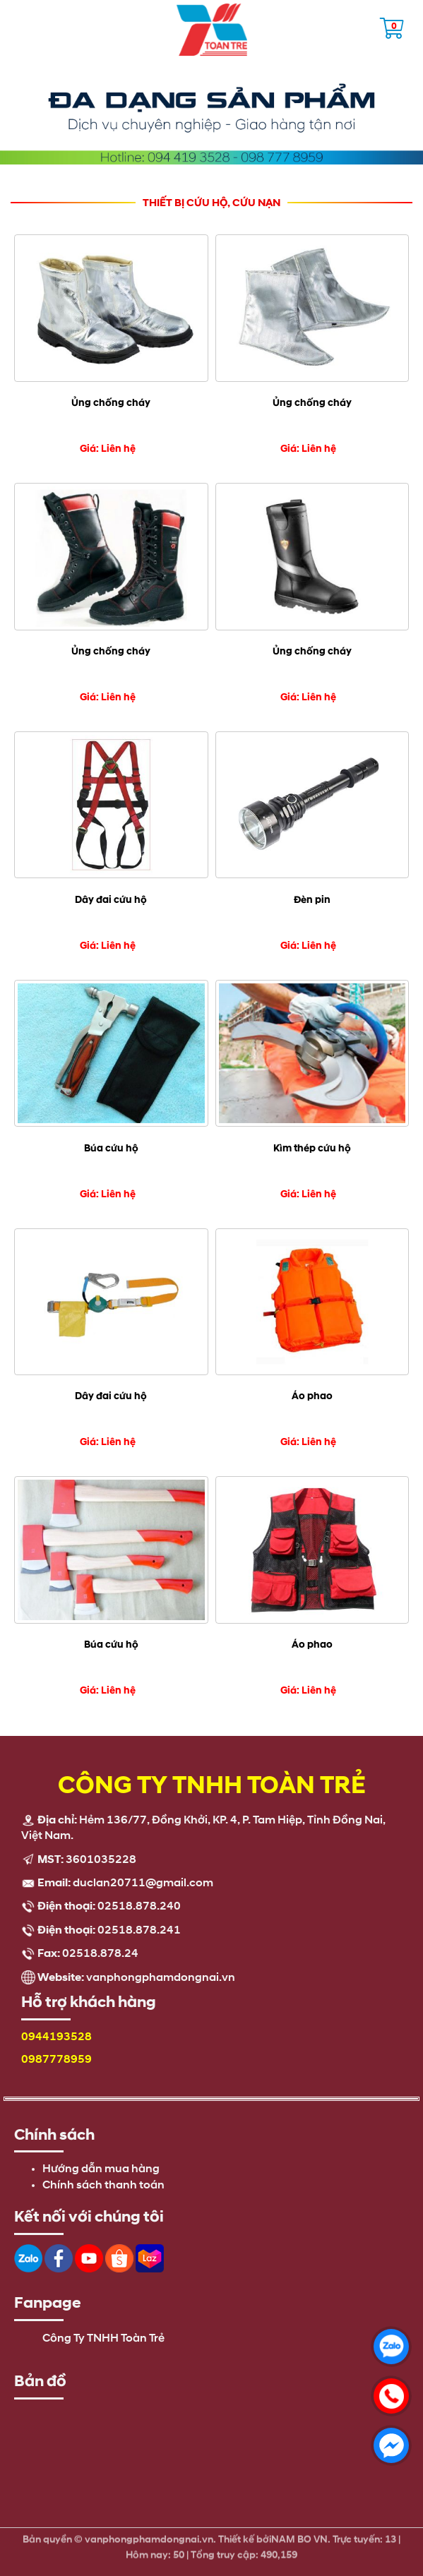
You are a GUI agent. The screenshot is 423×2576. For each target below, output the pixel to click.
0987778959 (56, 2060)
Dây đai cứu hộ (111, 900)
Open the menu (17, 25)
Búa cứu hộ (111, 1148)
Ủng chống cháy (110, 403)
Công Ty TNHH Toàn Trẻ (103, 2338)
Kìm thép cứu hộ (312, 1148)
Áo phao (312, 1396)
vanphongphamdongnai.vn (160, 1978)
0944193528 (56, 2037)
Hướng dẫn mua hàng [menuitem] (101, 2169)
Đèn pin (312, 900)
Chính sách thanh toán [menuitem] (103, 2185)
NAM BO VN (299, 2536)
